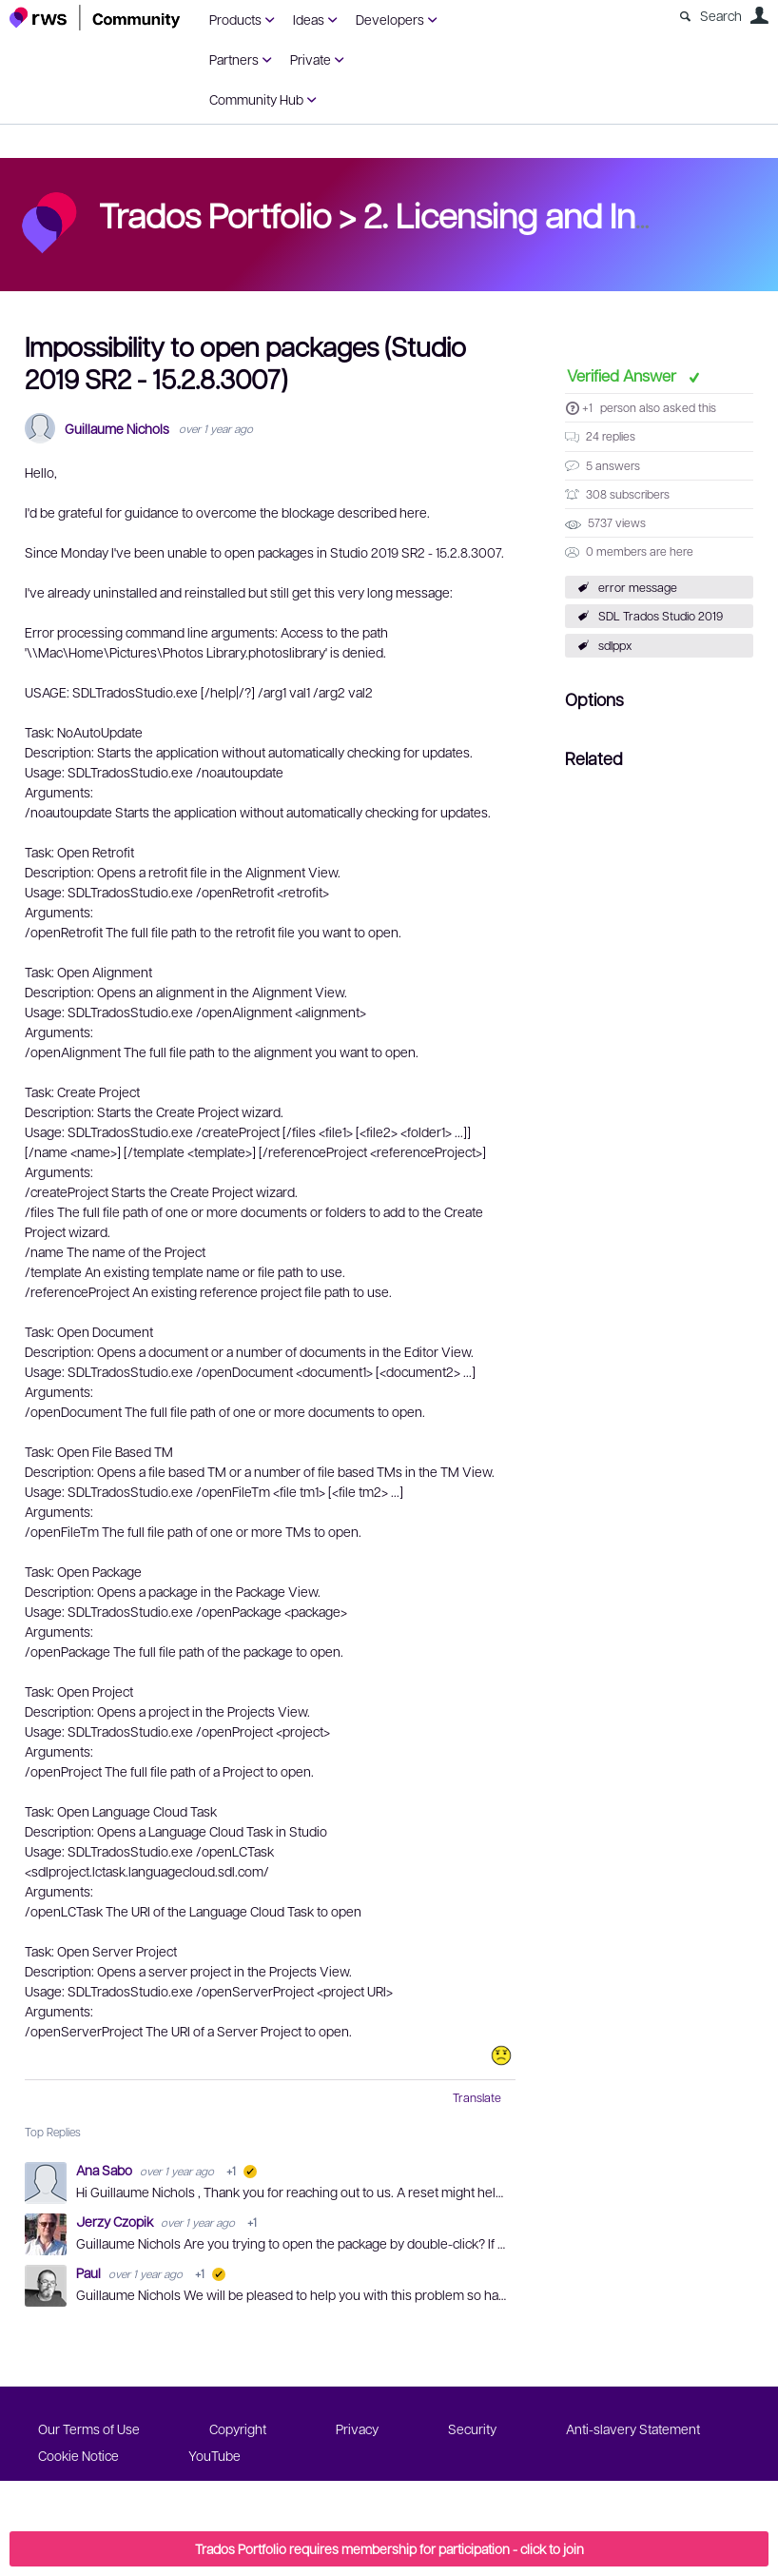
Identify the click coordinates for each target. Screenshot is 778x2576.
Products (235, 19)
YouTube (214, 2455)
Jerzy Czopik (116, 2221)
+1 (587, 407)
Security (472, 2428)
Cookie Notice (78, 2455)
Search (721, 15)
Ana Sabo (105, 2169)
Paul (90, 2272)
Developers (390, 19)
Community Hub (256, 99)
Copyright (237, 2428)
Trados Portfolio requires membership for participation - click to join (389, 2548)
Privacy (357, 2428)
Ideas (308, 19)
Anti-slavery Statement (633, 2428)
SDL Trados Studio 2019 (660, 615)
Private (310, 59)
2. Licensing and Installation (564, 214)
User (758, 15)
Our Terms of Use (89, 2428)
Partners (234, 59)
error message (637, 587)
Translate (477, 2097)
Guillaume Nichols (117, 429)
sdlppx (615, 645)
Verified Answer (623, 374)
